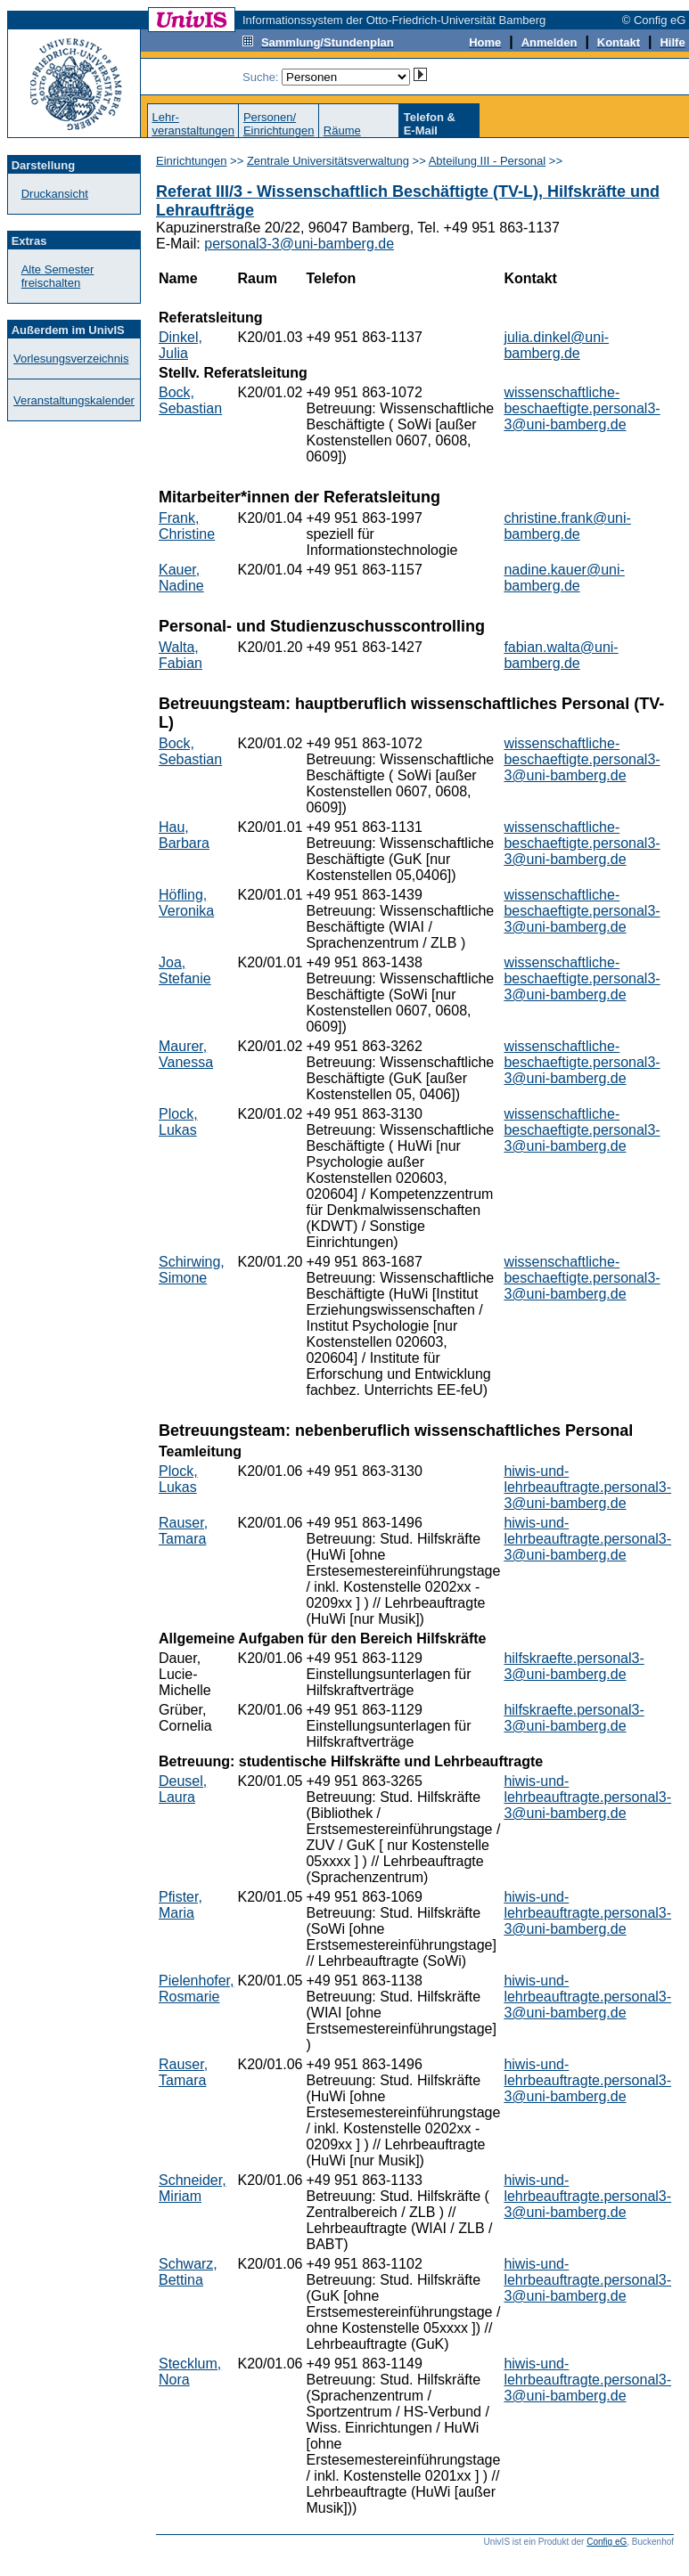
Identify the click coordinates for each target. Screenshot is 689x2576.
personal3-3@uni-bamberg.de (299, 243)
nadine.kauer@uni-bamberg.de (564, 577)
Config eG (606, 2542)
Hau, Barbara (184, 835)
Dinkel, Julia (180, 345)
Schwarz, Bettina (188, 2271)
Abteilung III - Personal (487, 160)
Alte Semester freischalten (57, 276)
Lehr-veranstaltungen (193, 123)
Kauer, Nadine (181, 577)
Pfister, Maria (180, 1904)
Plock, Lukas (178, 1121)
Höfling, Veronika (186, 902)
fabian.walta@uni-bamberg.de (561, 655)
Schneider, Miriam (192, 2188)
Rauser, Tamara (183, 1530)
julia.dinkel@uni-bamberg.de (556, 345)
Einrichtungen (191, 160)
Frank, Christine (187, 526)
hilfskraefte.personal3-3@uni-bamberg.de (574, 1666)
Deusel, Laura (183, 1789)
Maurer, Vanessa (186, 1054)
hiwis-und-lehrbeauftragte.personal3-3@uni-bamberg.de (587, 1487)
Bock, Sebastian (190, 400)
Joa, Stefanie (185, 970)
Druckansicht (54, 193)
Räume (342, 130)
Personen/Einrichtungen (279, 123)
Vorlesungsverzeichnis (70, 358)
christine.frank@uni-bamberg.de (567, 526)
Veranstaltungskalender (74, 400)
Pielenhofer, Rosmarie (196, 1988)
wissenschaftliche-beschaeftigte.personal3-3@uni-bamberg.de (582, 408)
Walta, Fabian (180, 655)
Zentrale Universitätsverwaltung (328, 160)
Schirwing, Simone (192, 1269)
